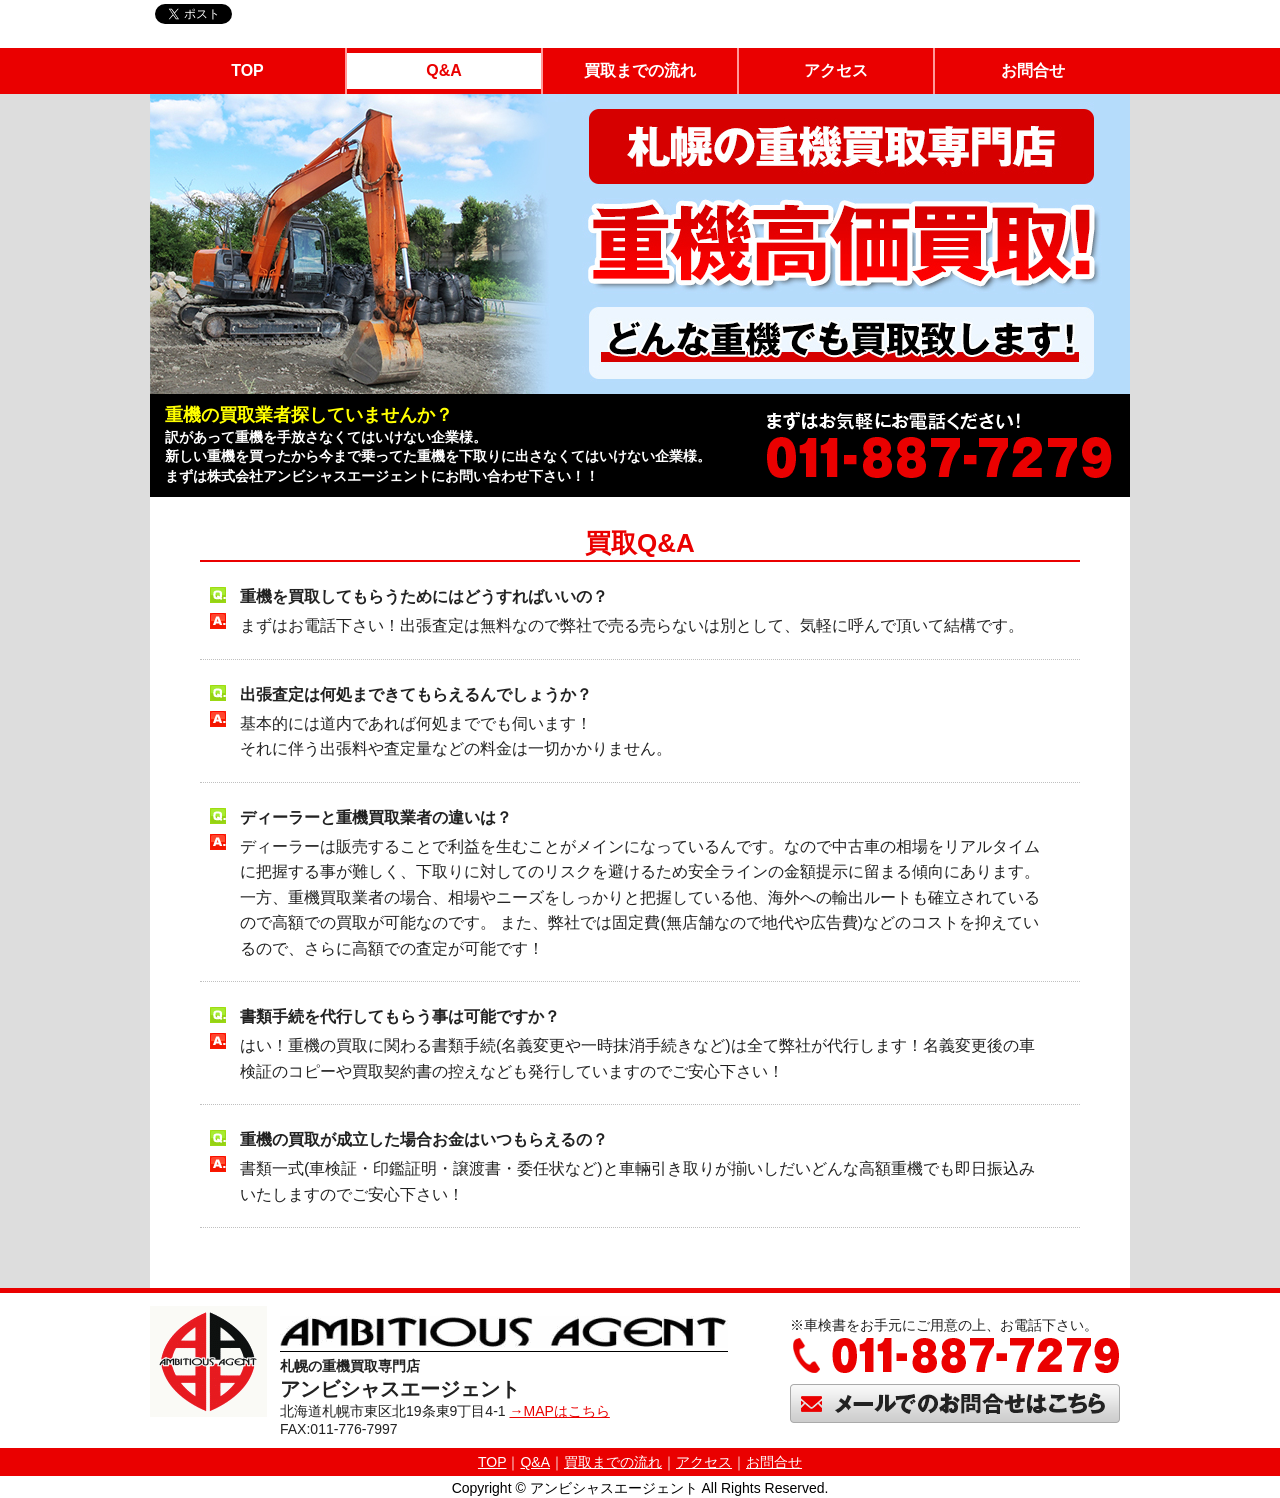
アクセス (836, 70)
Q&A (444, 70)
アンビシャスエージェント (614, 1488)
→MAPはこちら (559, 1411)
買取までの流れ (640, 70)
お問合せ (1033, 70)
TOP (247, 70)
